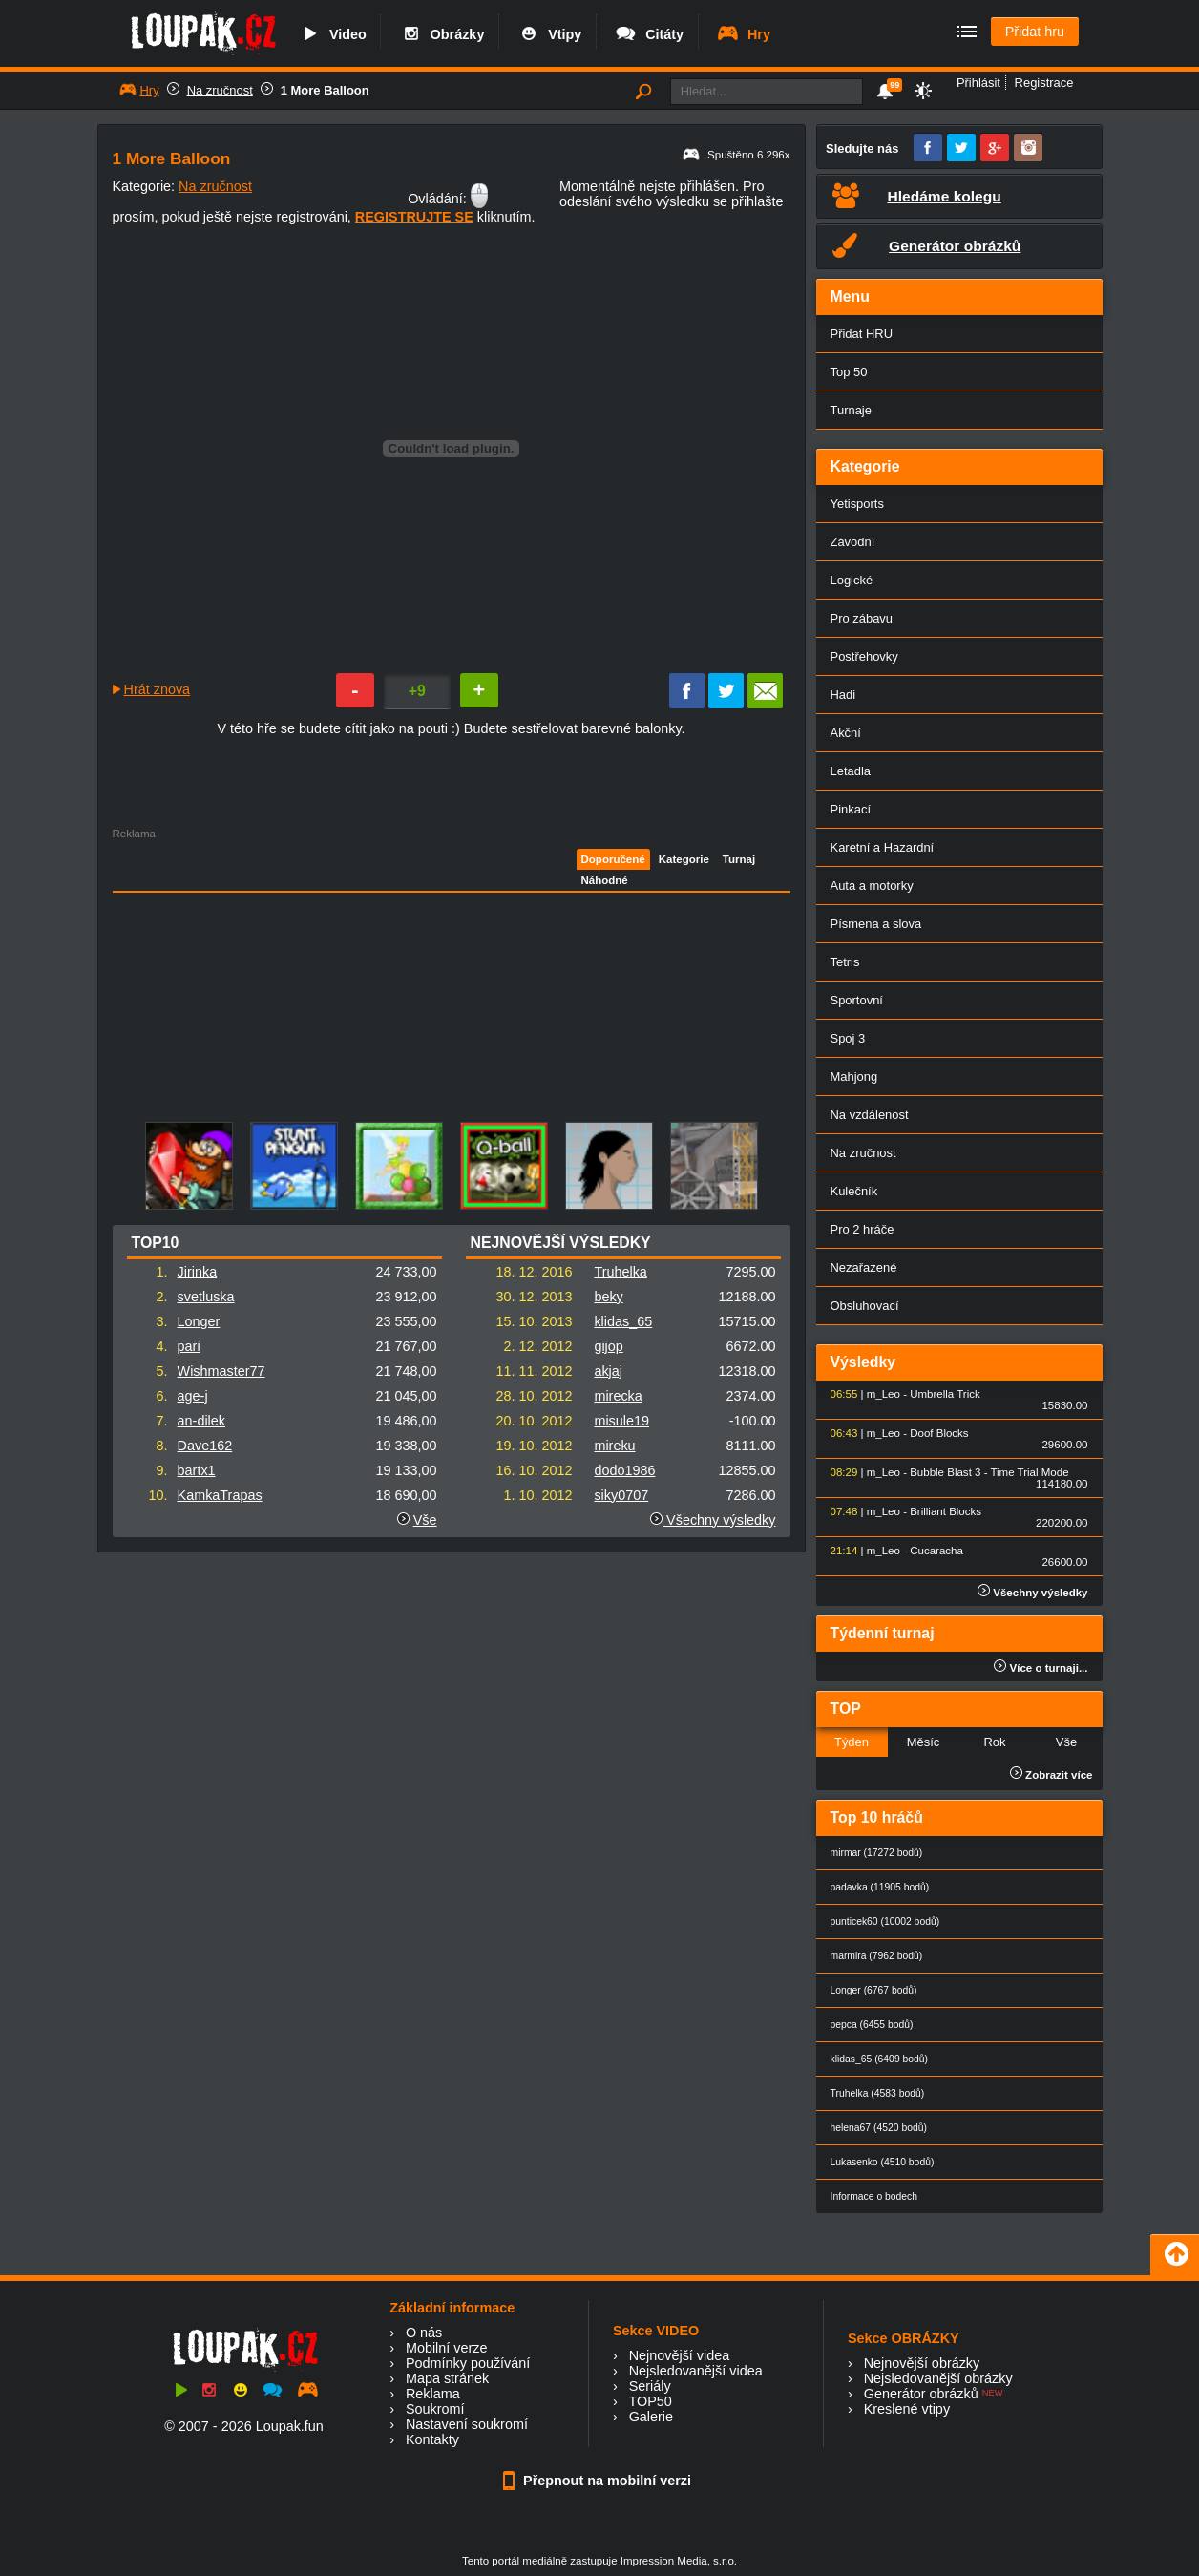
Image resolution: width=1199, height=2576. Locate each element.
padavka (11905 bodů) (880, 1887)
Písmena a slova (876, 924)
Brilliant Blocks (945, 1511)
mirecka (618, 1396)
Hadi (843, 694)
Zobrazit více (1051, 1775)
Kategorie (684, 859)
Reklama (433, 2393)
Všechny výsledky (712, 1520)
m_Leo (883, 1394)
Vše (425, 1520)
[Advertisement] (335, 973)
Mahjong (854, 1076)
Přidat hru (1034, 31)
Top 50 (849, 372)
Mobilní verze (447, 2347)
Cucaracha (936, 1550)
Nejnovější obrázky (922, 2363)
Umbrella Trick (945, 1394)
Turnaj (739, 859)
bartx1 (197, 1470)
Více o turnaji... (1040, 1668)
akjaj (608, 1371)
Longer (199, 1321)
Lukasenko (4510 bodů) (883, 2162)
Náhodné (604, 880)
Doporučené (613, 859)
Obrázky (442, 34)
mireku (614, 1445)
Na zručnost (220, 90)
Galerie (651, 2416)
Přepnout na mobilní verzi (599, 2480)
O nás (424, 2332)
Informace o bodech (874, 2196)
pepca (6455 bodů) (872, 2024)
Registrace (1044, 82)
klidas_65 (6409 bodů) (880, 2059)
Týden (851, 1742)
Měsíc (923, 1742)
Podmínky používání (468, 2363)
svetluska (206, 1296)
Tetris (845, 962)
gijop (608, 1346)
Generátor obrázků (921, 2393)
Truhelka (620, 1271)
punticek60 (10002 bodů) (885, 1921)
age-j (193, 1396)
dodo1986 (624, 1470)
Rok (994, 1742)
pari (189, 1346)
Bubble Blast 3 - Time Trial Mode (989, 1472)
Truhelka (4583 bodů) (878, 2093)
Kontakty (432, 2439)
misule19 (621, 1420)
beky (608, 1296)
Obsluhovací (865, 1306)
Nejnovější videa (679, 2355)
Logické (852, 580)
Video (332, 34)
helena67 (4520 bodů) (879, 2127)
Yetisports (857, 503)
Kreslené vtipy (907, 2409)
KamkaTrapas (220, 1495)
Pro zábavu (862, 618)
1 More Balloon (325, 90)
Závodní (853, 542)
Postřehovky (864, 656)
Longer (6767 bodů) (874, 1990)
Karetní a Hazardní (883, 847)
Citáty (649, 34)
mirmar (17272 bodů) (877, 1853)
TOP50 (649, 2401)
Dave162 (205, 1445)
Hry (743, 34)
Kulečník (854, 1191)
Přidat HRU (862, 334)
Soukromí (435, 2409)
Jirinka (198, 1271)
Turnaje (851, 410)
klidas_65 (623, 1321)
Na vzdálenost (870, 1115)
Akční (846, 733)
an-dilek (201, 1420)
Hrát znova (157, 689)
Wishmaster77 (221, 1371)
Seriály (650, 2386)
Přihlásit (978, 82)
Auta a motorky (872, 885)
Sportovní (857, 1000)
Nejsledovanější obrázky (938, 2378)
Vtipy (548, 34)
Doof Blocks (939, 1433)
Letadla (851, 771)
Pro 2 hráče (862, 1229)
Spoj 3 (848, 1038)
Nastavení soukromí (467, 2424)
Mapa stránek (447, 2378)
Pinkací (851, 809)
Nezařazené (864, 1267)
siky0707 (621, 1495)
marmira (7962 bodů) (877, 1956)
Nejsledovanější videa (696, 2370)
